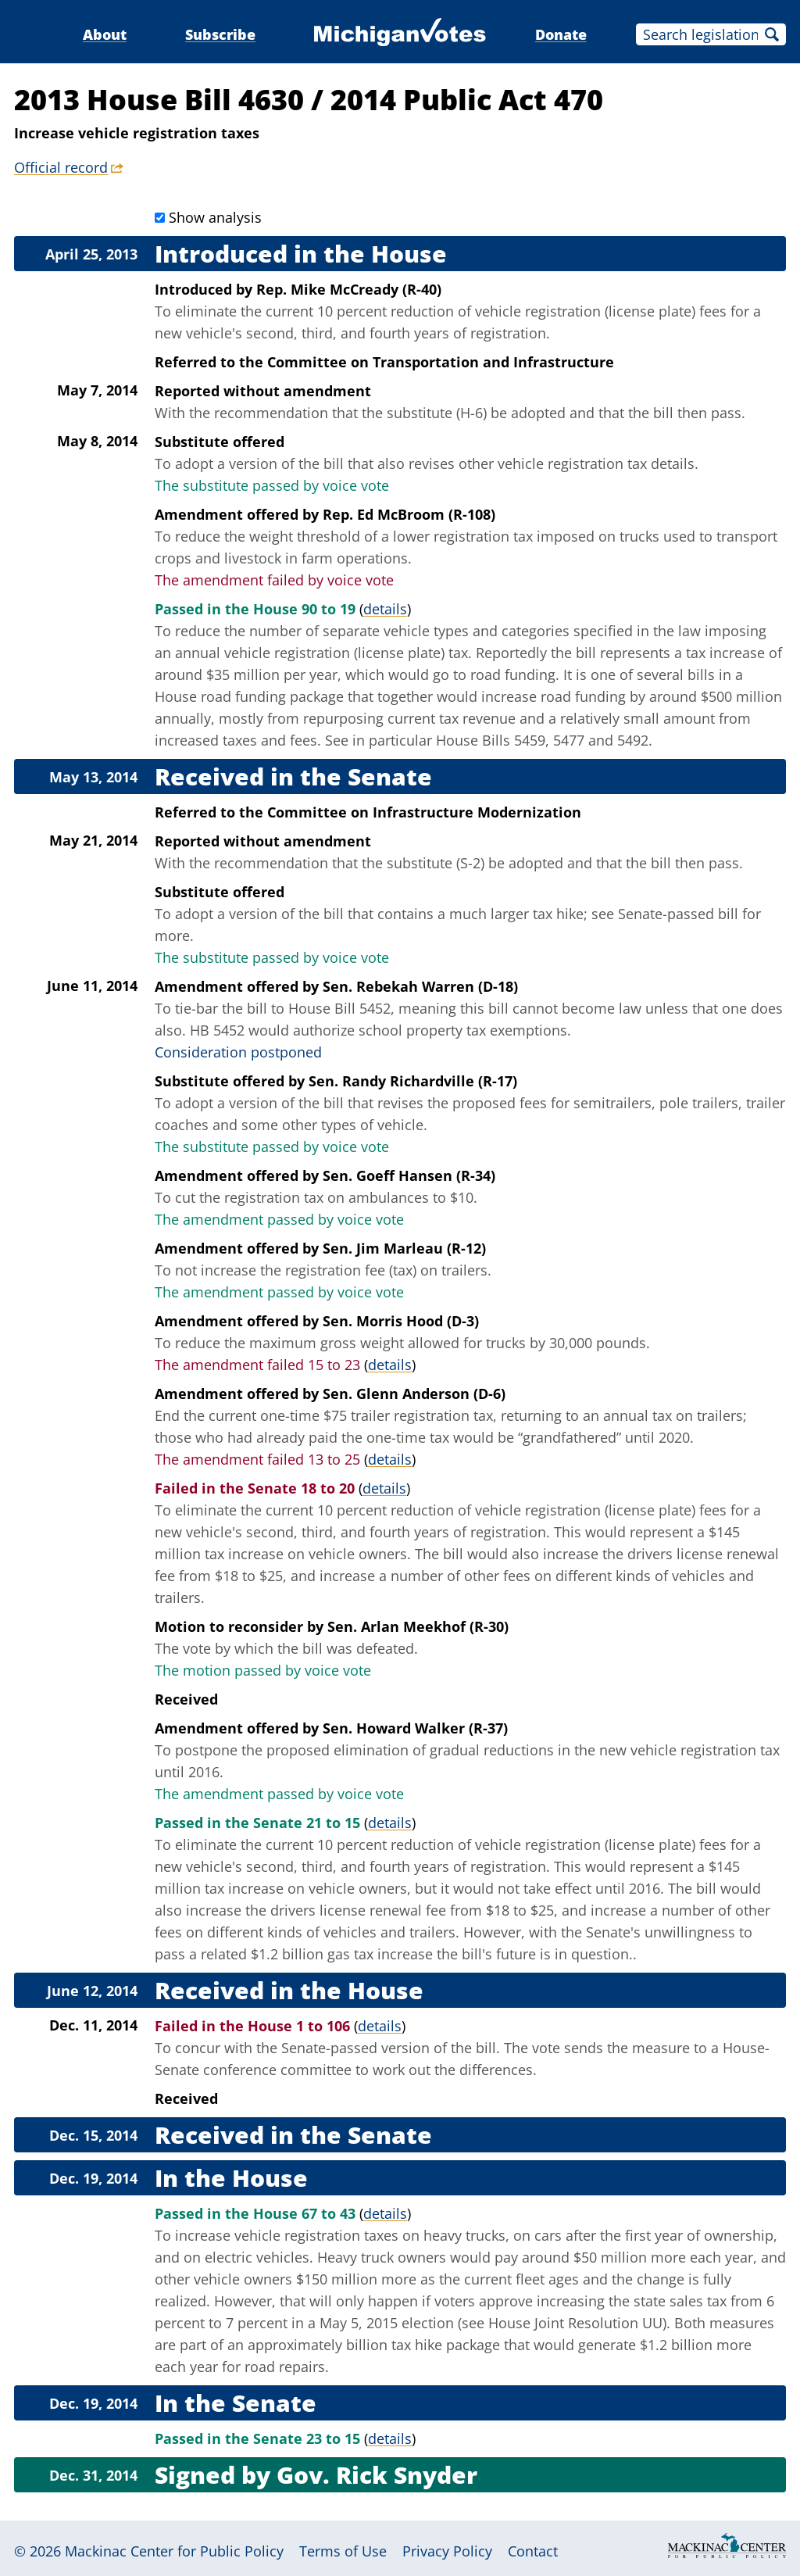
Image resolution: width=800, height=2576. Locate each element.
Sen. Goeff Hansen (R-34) (409, 1175)
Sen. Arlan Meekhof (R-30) (418, 1626)
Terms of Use (343, 2551)
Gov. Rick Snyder (377, 2475)
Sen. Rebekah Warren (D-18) (420, 986)
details (385, 608)
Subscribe (220, 34)
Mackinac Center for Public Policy (174, 2551)
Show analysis (215, 217)
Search (772, 34)
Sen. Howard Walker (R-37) (415, 1728)
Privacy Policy (447, 2551)
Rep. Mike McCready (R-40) (348, 289)
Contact (533, 2551)
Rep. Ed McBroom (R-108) (409, 514)
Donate (561, 34)
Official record (61, 167)
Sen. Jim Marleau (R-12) (404, 1248)
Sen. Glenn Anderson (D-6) (414, 1393)
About (105, 34)
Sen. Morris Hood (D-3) (401, 1320)
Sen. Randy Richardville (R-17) (413, 1081)
